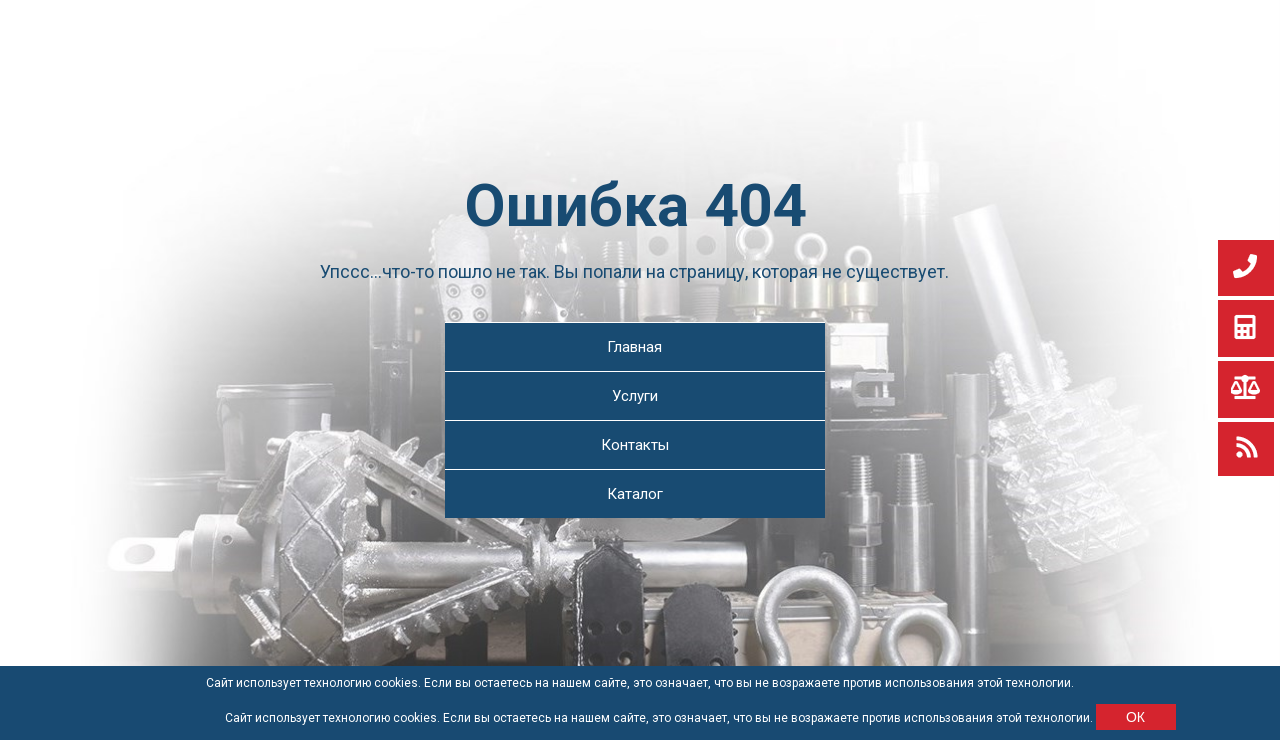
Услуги (635, 396)
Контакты (635, 445)
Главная (634, 347)
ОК (1135, 717)
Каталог (635, 494)
